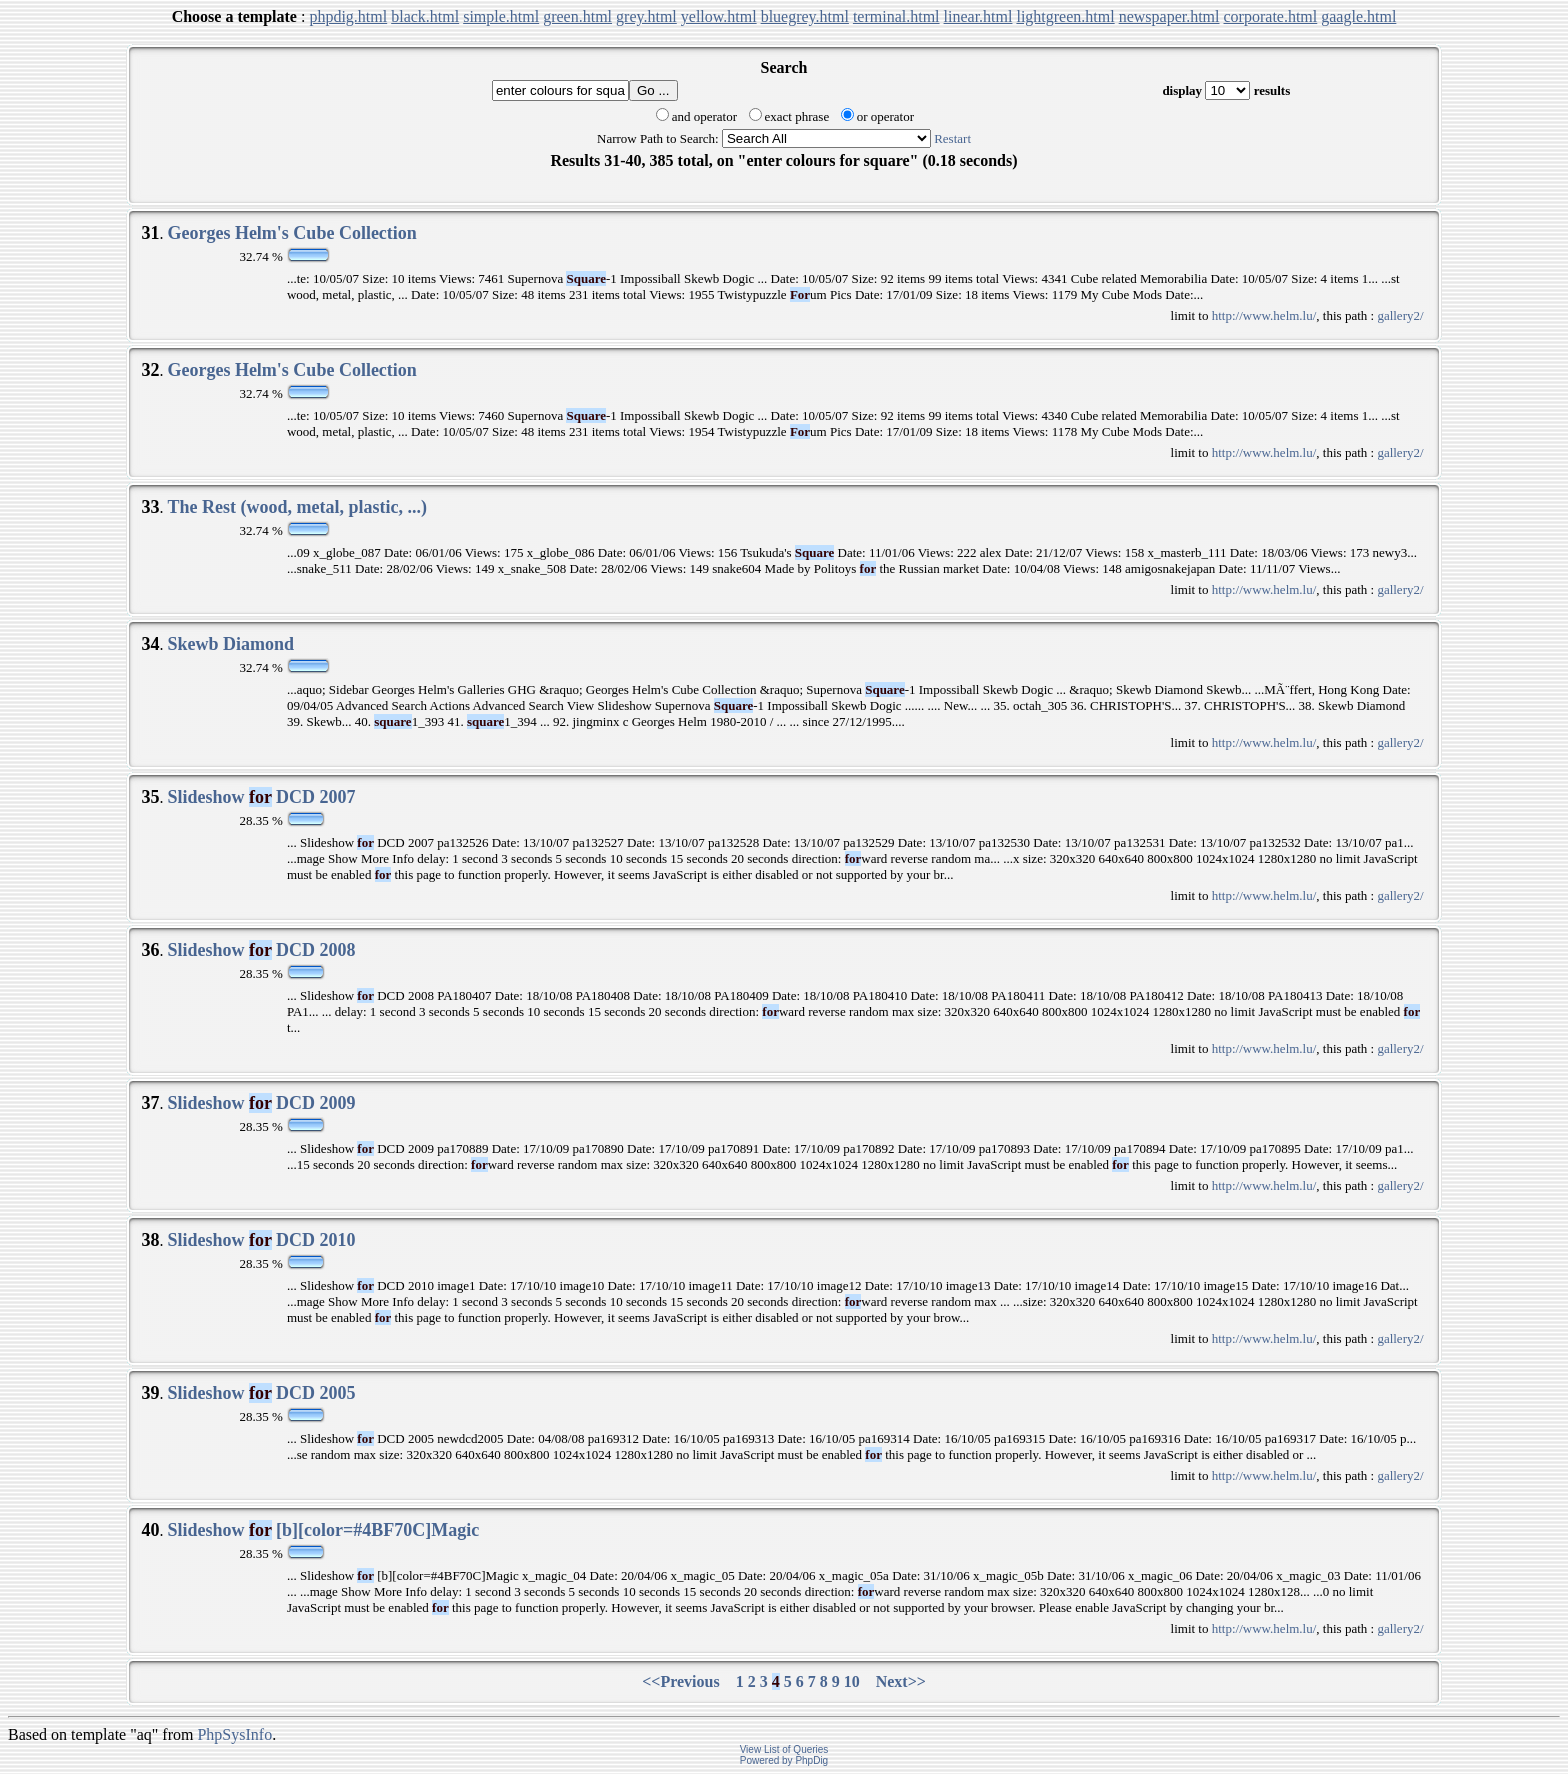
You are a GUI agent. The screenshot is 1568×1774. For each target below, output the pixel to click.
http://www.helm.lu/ (1264, 315)
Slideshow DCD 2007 (261, 797)
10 (852, 1681)
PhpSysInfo (234, 1734)
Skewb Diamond (230, 644)
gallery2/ (1400, 315)
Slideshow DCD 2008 (261, 950)
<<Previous (681, 1681)
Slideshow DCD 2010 (261, 1240)
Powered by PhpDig (784, 1760)
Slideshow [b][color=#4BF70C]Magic (323, 1530)
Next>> (901, 1681)
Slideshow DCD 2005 (261, 1393)
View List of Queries (784, 1749)
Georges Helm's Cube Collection (291, 233)
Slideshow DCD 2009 (261, 1103)
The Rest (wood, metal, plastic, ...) (296, 507)
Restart (952, 138)
